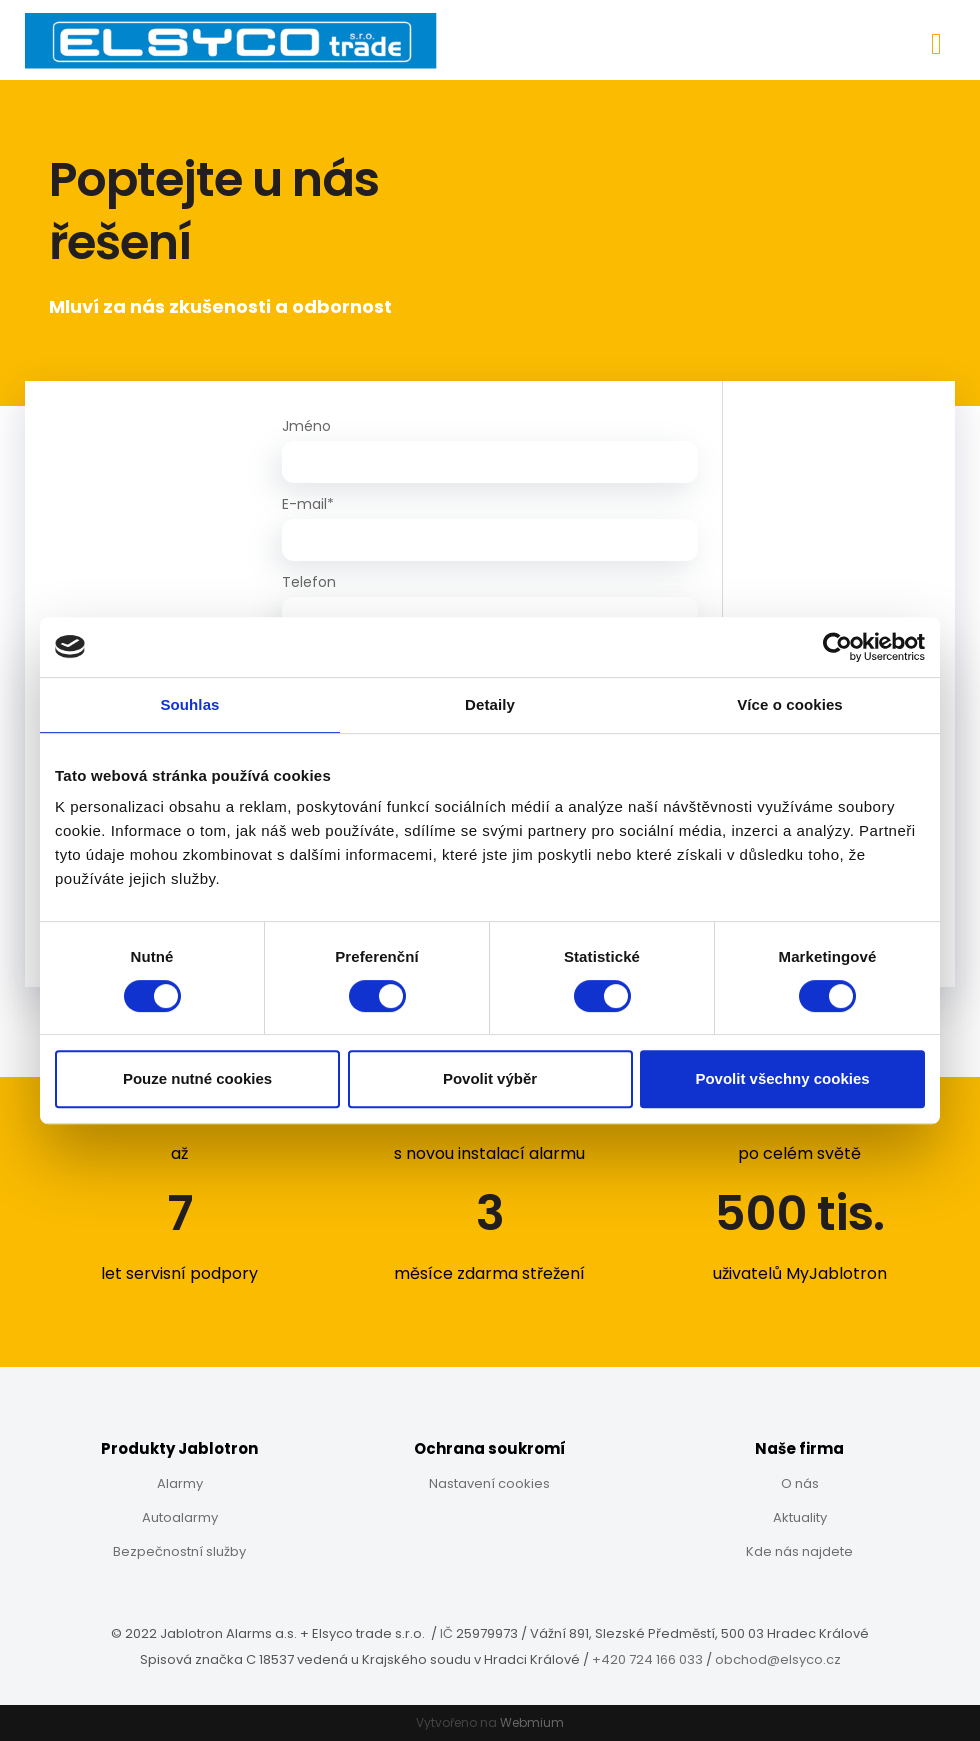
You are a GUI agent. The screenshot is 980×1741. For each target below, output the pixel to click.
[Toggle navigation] (936, 40)
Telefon (309, 582)
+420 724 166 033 (649, 1659)
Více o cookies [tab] (790, 704)
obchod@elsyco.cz (778, 1659)
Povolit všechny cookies (782, 1078)
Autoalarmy (180, 1517)
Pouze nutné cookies (197, 1078)
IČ (446, 1633)
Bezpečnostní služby (179, 1551)
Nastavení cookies (489, 1483)
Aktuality (800, 1517)
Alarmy (180, 1483)
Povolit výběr (490, 1078)
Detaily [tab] (490, 704)
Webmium (532, 1722)
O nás (800, 1483)
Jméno (306, 426)
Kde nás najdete (799, 1551)
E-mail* (308, 504)
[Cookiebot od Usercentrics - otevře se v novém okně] (837, 647)
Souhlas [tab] (189, 704)
